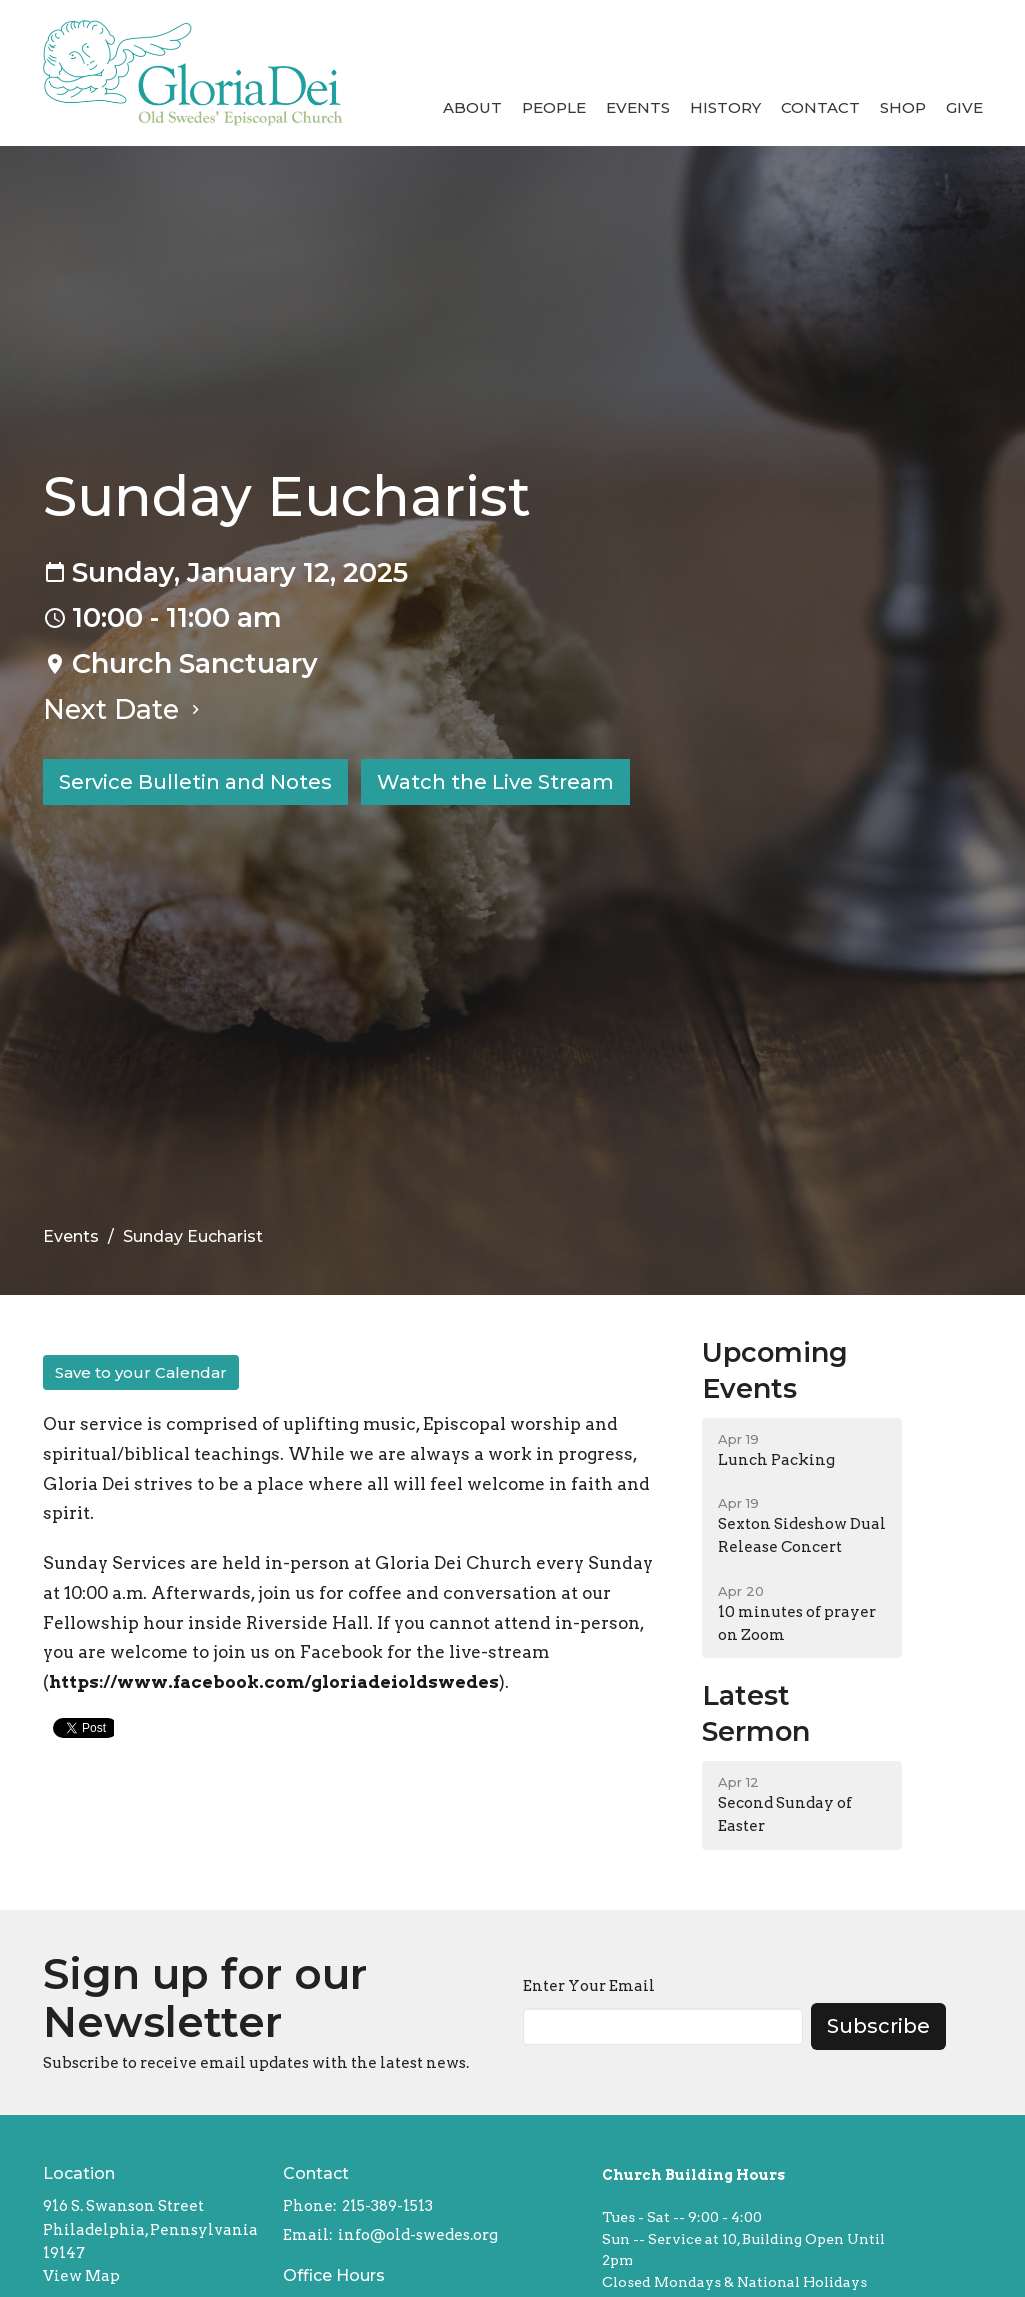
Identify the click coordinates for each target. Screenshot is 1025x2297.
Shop (903, 107)
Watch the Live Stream (495, 782)
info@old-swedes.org (418, 2235)
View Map (81, 2276)
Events (638, 107)
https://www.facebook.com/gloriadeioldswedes (274, 1682)
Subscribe (878, 2026)
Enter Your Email (589, 1986)
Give (964, 107)
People (554, 107)
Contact (820, 107)
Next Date (124, 709)
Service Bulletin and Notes (195, 782)
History (725, 107)
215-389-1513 (387, 2206)
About (472, 107)
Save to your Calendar (141, 1372)
